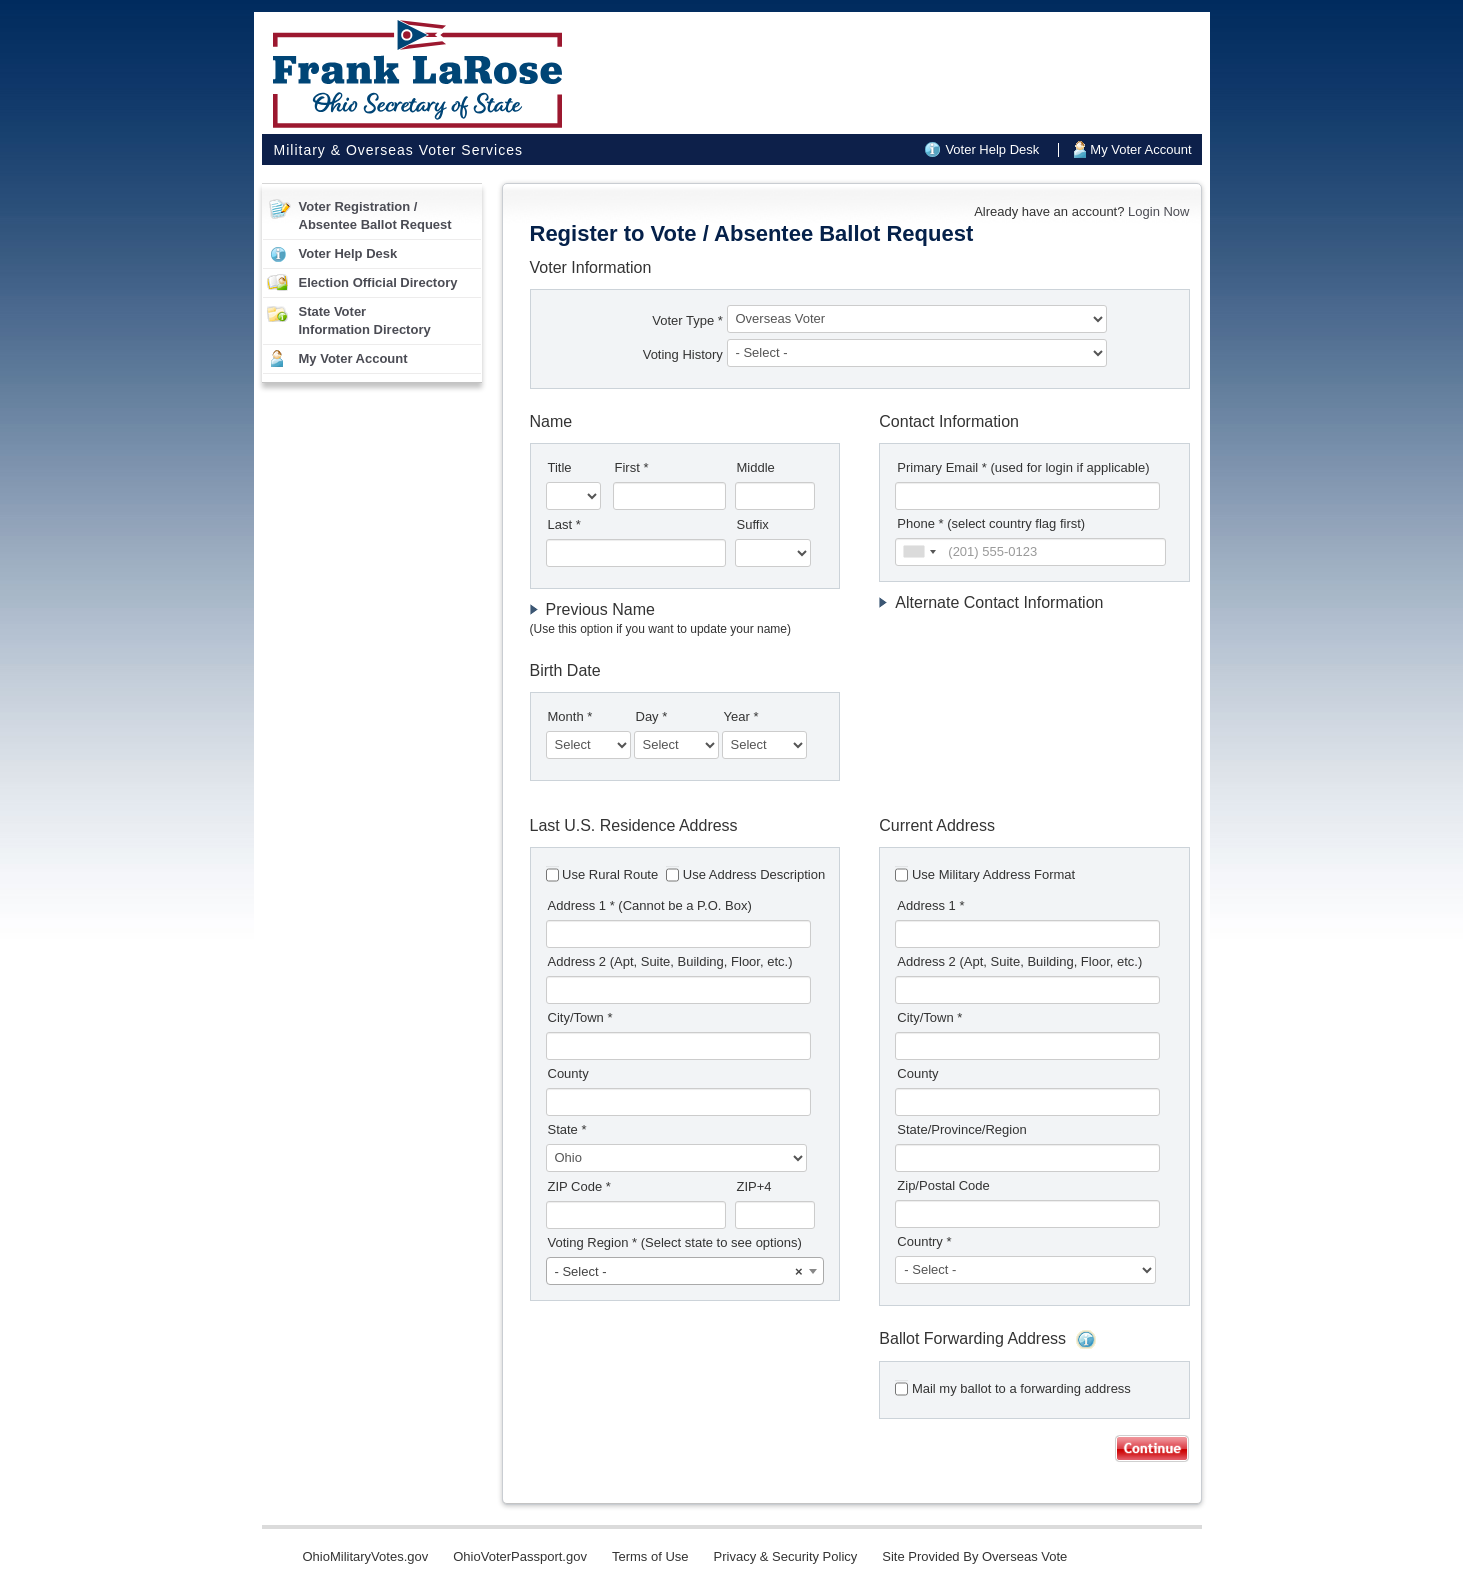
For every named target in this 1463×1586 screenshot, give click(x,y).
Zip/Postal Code (943, 1185)
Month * (570, 716)
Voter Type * (687, 320)
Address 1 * (650, 905)
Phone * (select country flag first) (991, 523)
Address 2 (670, 961)
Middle (756, 467)
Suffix (753, 524)
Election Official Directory (378, 282)
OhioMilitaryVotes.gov (366, 1556)
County (568, 1073)
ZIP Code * (579, 1186)
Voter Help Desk (992, 149)
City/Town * (580, 1017)
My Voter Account (1140, 149)
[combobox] (919, 552)
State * (567, 1129)
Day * (652, 716)
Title (560, 467)
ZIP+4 (754, 1186)
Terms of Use (650, 1556)
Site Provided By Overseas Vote (974, 1556)
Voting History (685, 354)
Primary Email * (1023, 467)
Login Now (1158, 211)
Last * (564, 524)
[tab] (685, 619)
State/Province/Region (961, 1129)
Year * (741, 716)
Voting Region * (675, 1242)
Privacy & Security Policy (786, 1556)
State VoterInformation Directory (365, 320)
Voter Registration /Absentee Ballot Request (375, 215)
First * (632, 467)
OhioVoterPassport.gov (520, 1556)
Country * (924, 1241)
